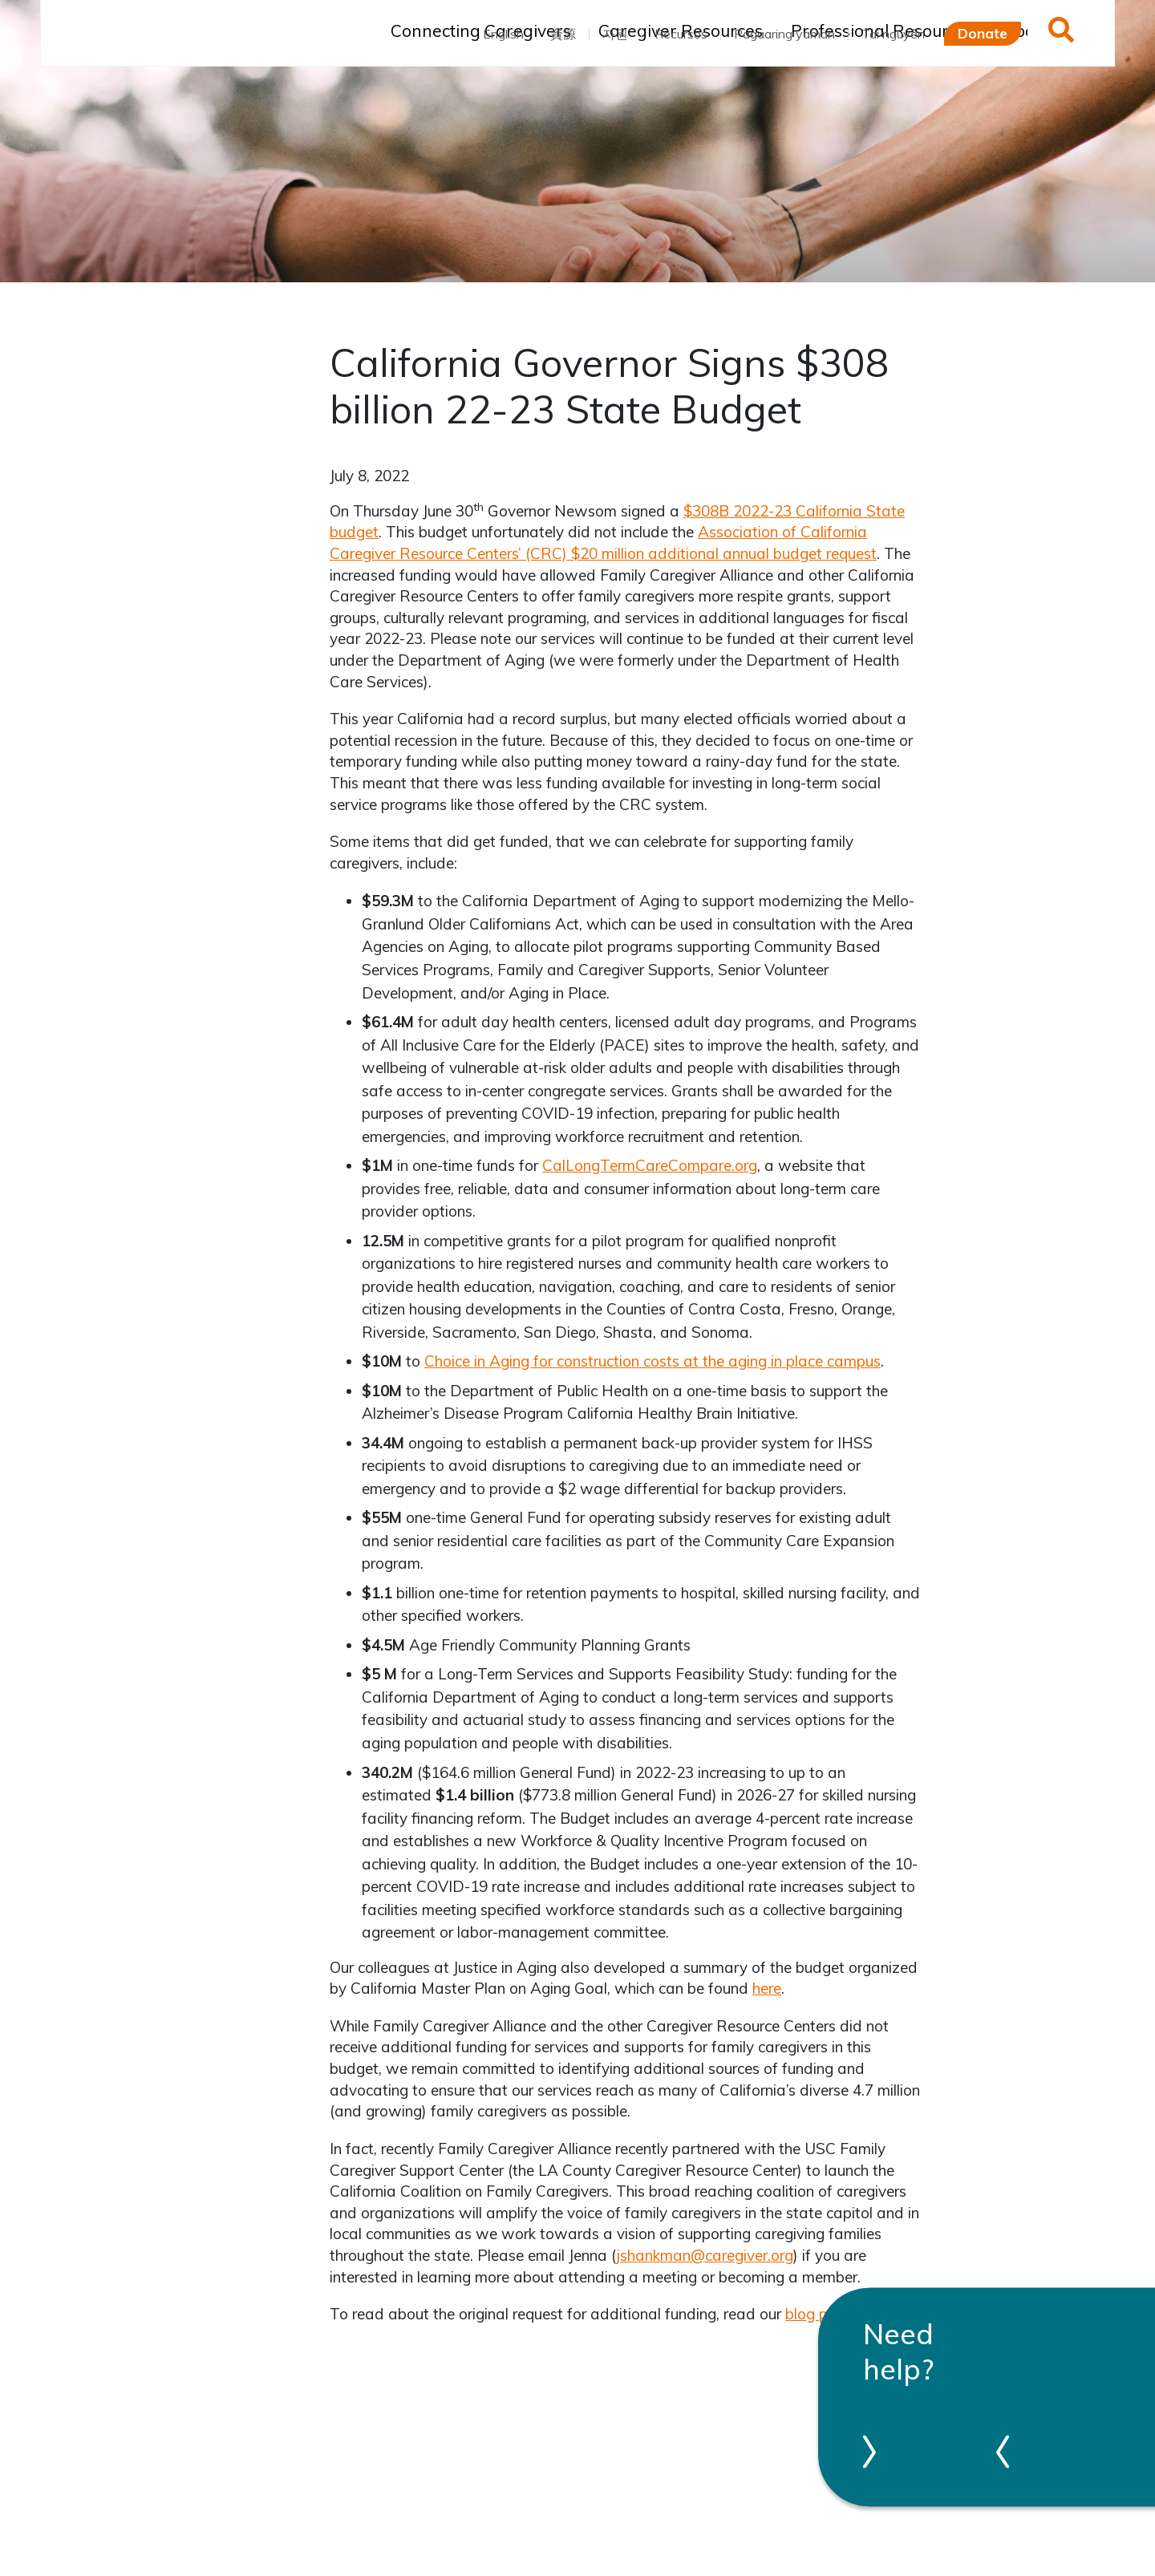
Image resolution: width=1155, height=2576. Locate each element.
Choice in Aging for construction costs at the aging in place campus (652, 1361)
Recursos (680, 33)
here (766, 1988)
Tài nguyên (893, 33)
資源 (563, 33)
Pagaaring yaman (784, 33)
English (503, 33)
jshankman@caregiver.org (704, 2255)
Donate (982, 33)
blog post (817, 2313)
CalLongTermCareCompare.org (649, 1165)
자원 (615, 33)
